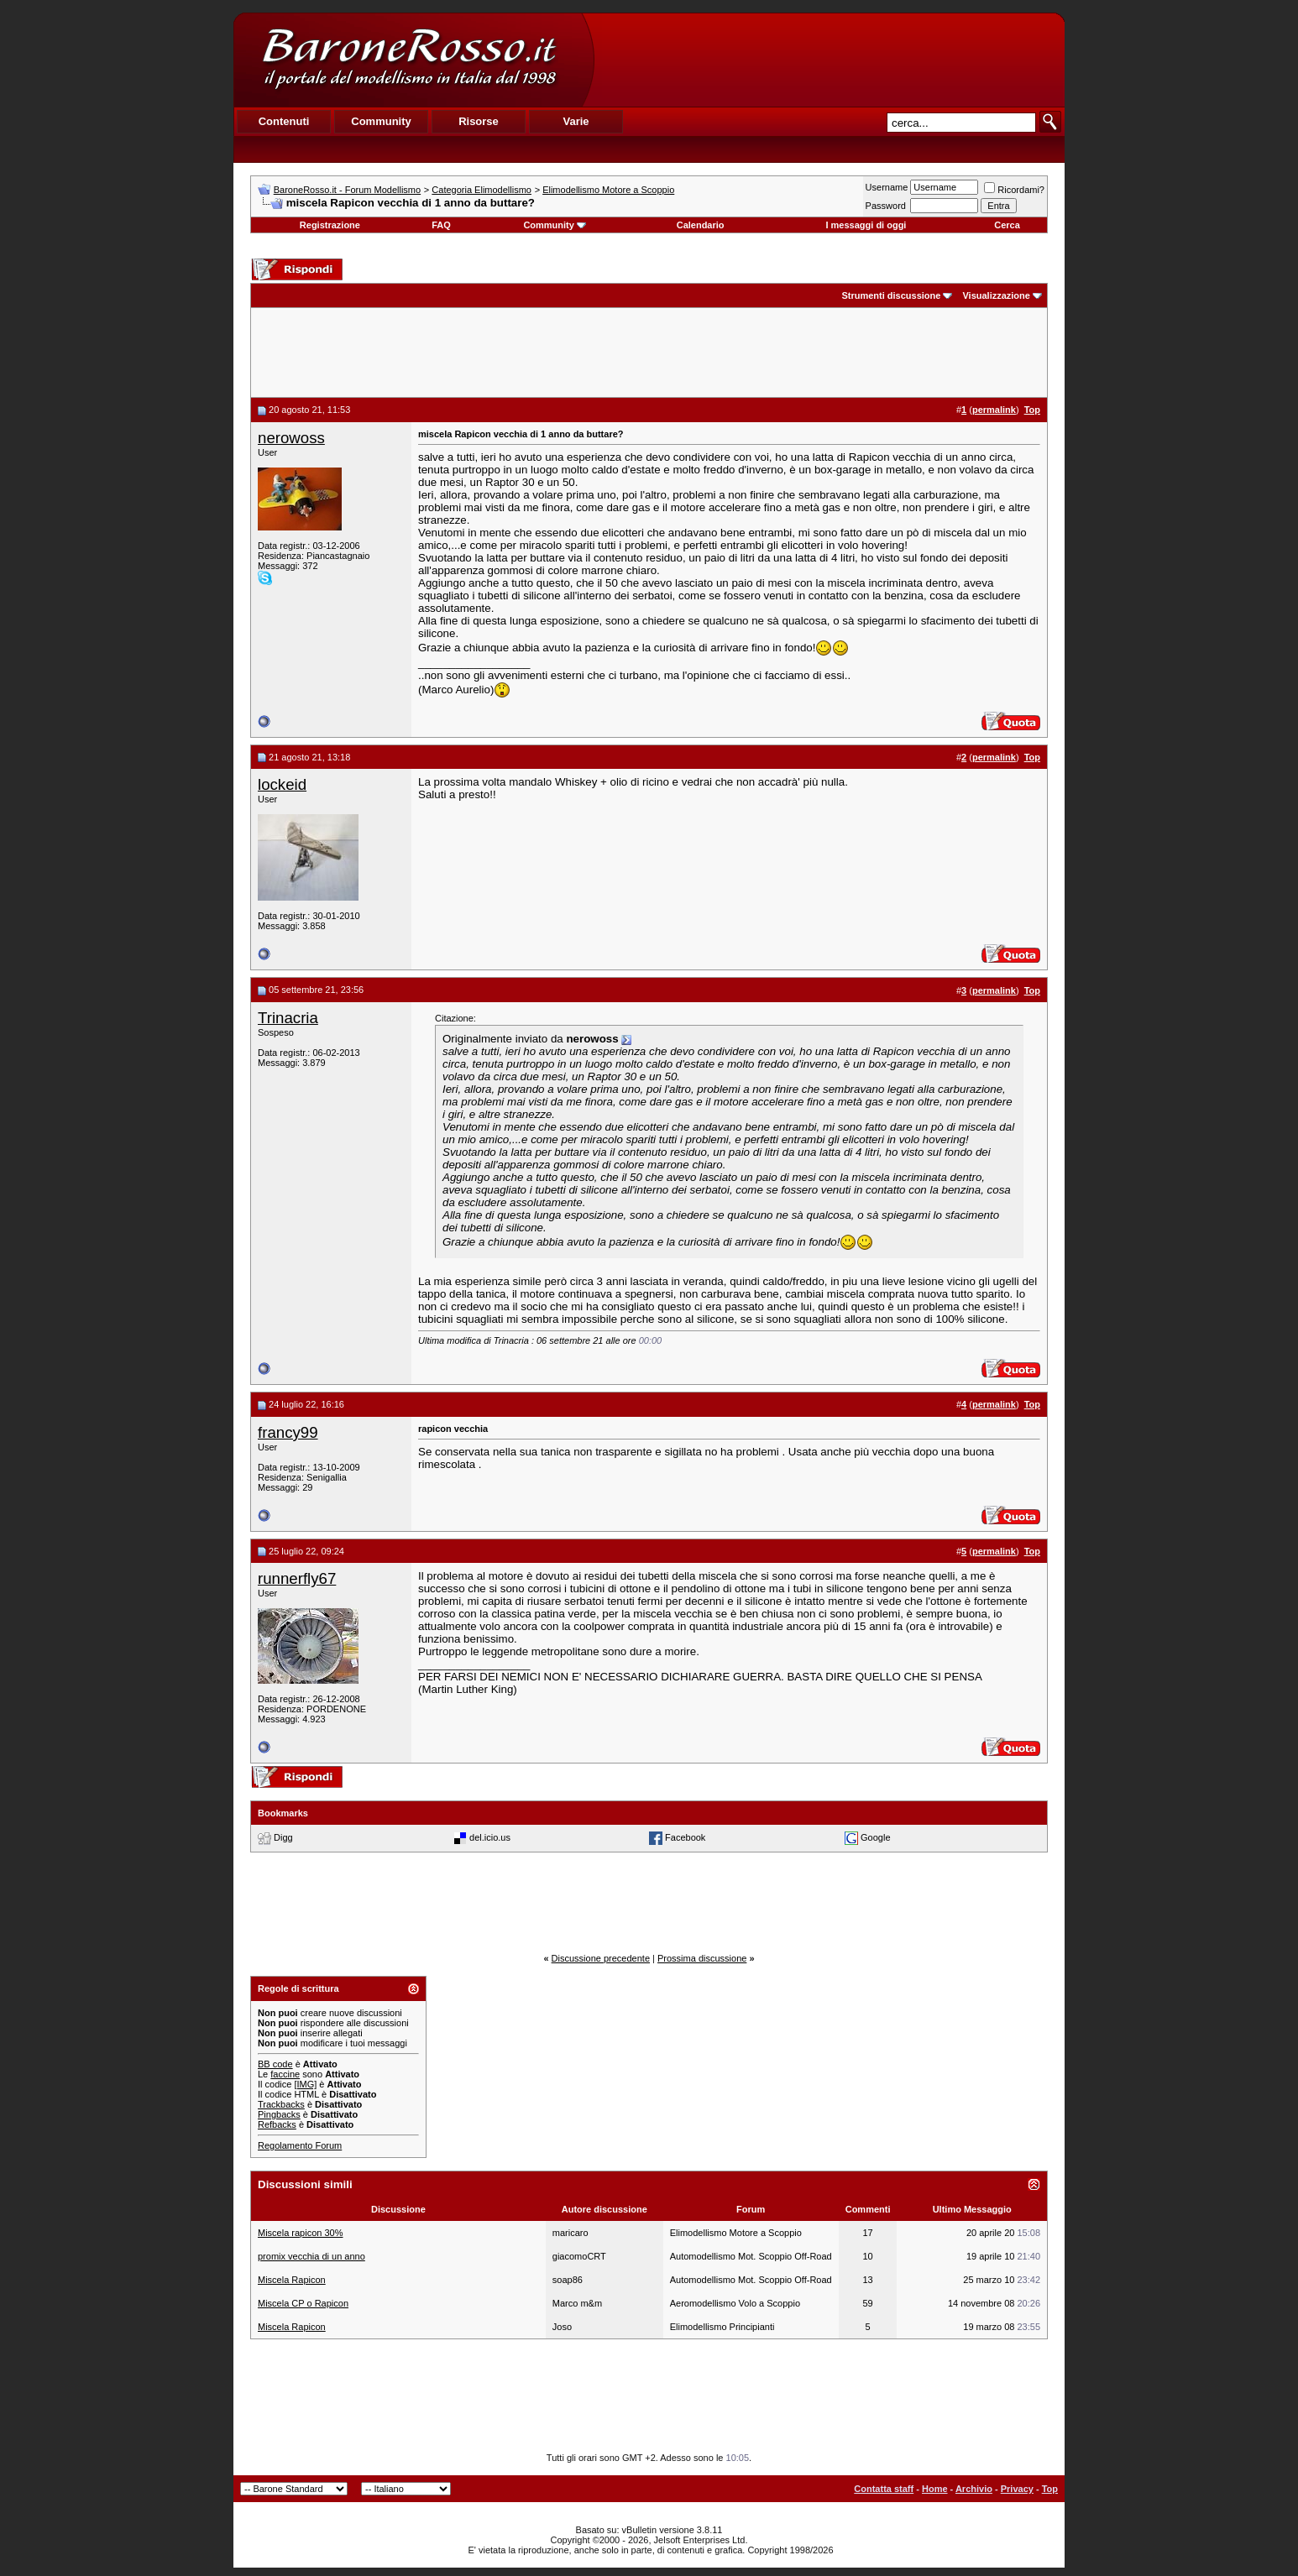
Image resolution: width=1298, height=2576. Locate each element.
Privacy (1017, 2489)
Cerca (1007, 225)
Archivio (973, 2489)
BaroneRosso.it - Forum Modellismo (347, 190)
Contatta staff (883, 2489)
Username (887, 187)
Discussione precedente (601, 1958)
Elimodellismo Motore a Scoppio (608, 190)
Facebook (685, 1837)
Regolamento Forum (300, 2145)
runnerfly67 (297, 1578)
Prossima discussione (701, 1958)
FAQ (441, 225)
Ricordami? (1014, 190)
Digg (283, 1837)
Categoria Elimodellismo (481, 190)
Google (875, 1837)
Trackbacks (281, 2104)
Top (1050, 2489)
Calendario (701, 225)
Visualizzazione (996, 295)
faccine (285, 2074)
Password (886, 206)
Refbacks (277, 2124)
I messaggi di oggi (865, 225)
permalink (994, 410)
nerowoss (291, 438)
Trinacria (288, 1018)
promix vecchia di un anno (311, 2256)
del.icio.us (489, 1837)
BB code (275, 2064)
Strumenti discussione (890, 295)
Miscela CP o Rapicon (303, 2303)
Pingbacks (279, 2114)
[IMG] (305, 2084)
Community (554, 225)
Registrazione (330, 225)
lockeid (282, 784)
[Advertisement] (828, 59)
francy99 (288, 1432)
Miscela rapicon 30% (300, 2233)
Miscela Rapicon (292, 2280)
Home (935, 2489)
